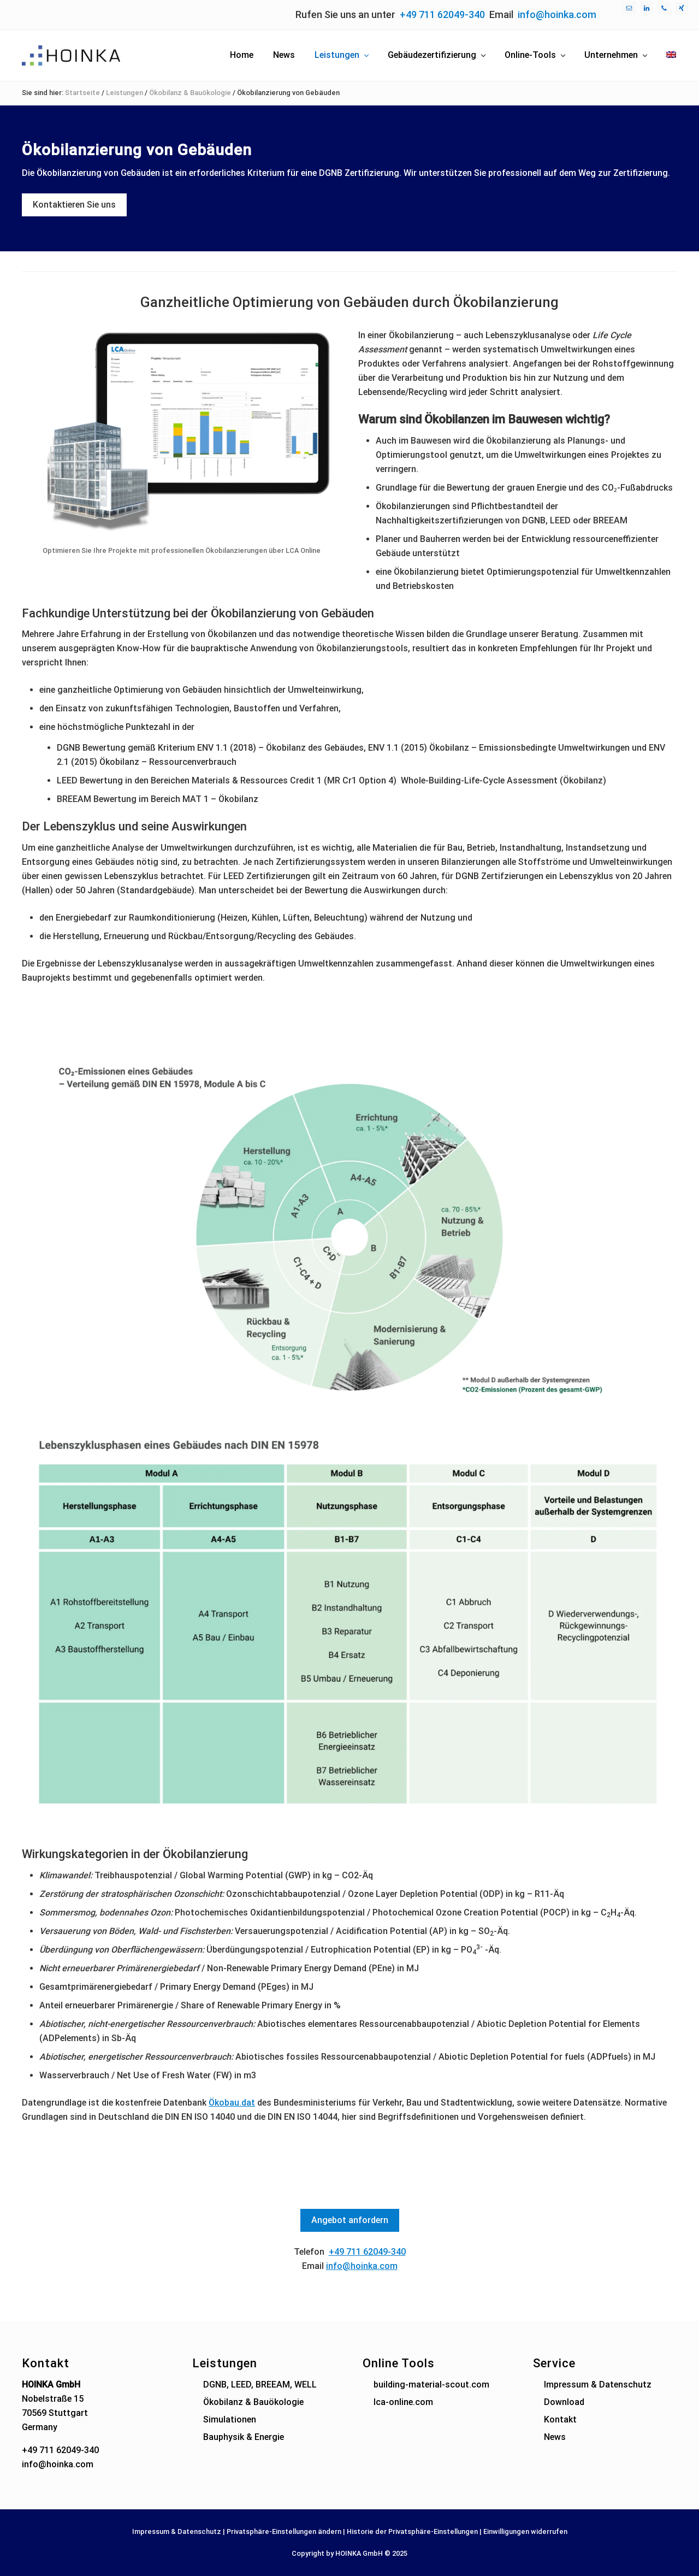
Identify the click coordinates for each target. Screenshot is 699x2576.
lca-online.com (403, 2402)
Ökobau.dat (232, 2102)
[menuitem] (671, 55)
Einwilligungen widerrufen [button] (525, 2531)
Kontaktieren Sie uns (74, 204)
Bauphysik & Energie (243, 2437)
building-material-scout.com (431, 2384)
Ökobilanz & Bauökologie (253, 2402)
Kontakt (560, 2419)
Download (564, 2402)
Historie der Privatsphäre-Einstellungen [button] (412, 2531)
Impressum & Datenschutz (597, 2384)
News (555, 2437)
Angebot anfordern (349, 2220)
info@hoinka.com (557, 14)
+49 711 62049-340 (442, 14)
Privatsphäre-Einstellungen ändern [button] (284, 2531)
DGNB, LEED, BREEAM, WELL (260, 2384)
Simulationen (229, 2419)
